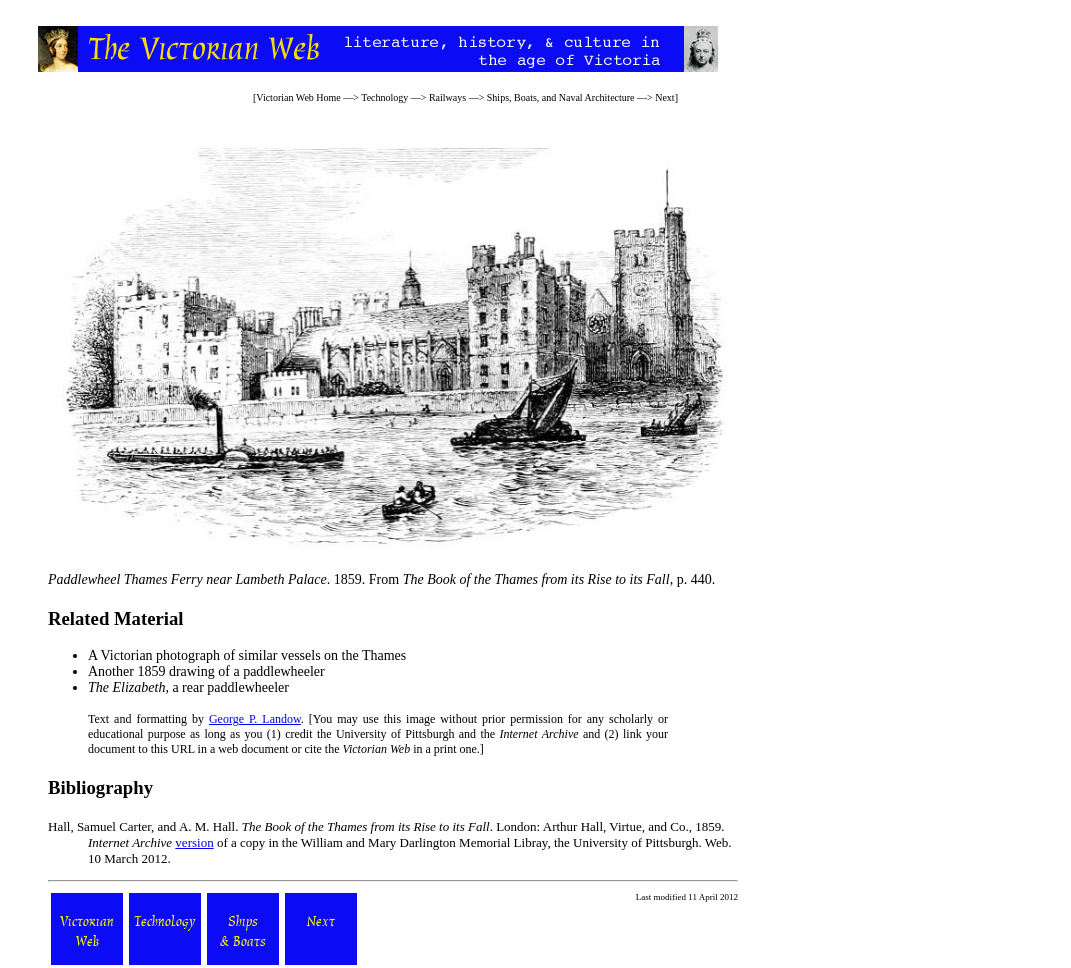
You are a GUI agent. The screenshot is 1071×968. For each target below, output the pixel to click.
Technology (384, 97)
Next (664, 97)
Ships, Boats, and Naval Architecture (561, 97)
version (194, 842)
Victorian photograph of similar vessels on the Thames (254, 655)
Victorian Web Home (298, 97)
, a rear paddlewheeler (188, 687)
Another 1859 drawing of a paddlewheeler (206, 671)
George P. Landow (255, 719)
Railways (447, 97)
